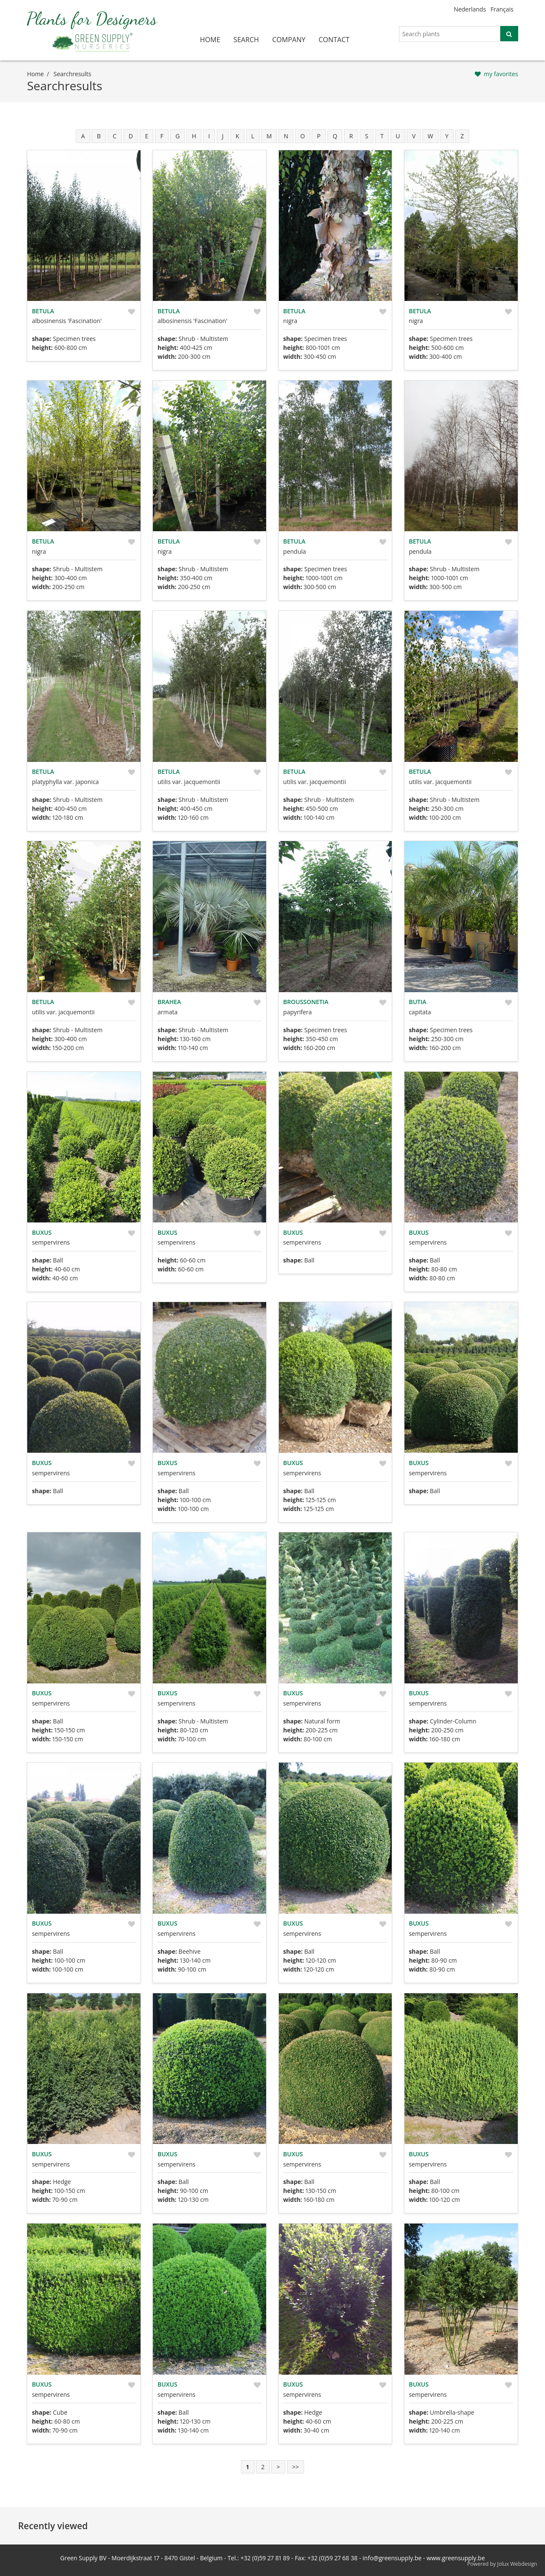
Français (501, 9)
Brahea (169, 1002)
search (246, 39)
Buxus (42, 1232)
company (288, 39)
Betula (43, 311)
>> (295, 2467)
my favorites (501, 74)
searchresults (72, 74)
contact (334, 39)
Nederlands (470, 9)
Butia (417, 1002)
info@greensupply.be (392, 2558)
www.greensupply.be (456, 2558)
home (210, 39)
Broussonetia (305, 1002)
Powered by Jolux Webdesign (502, 2563)
